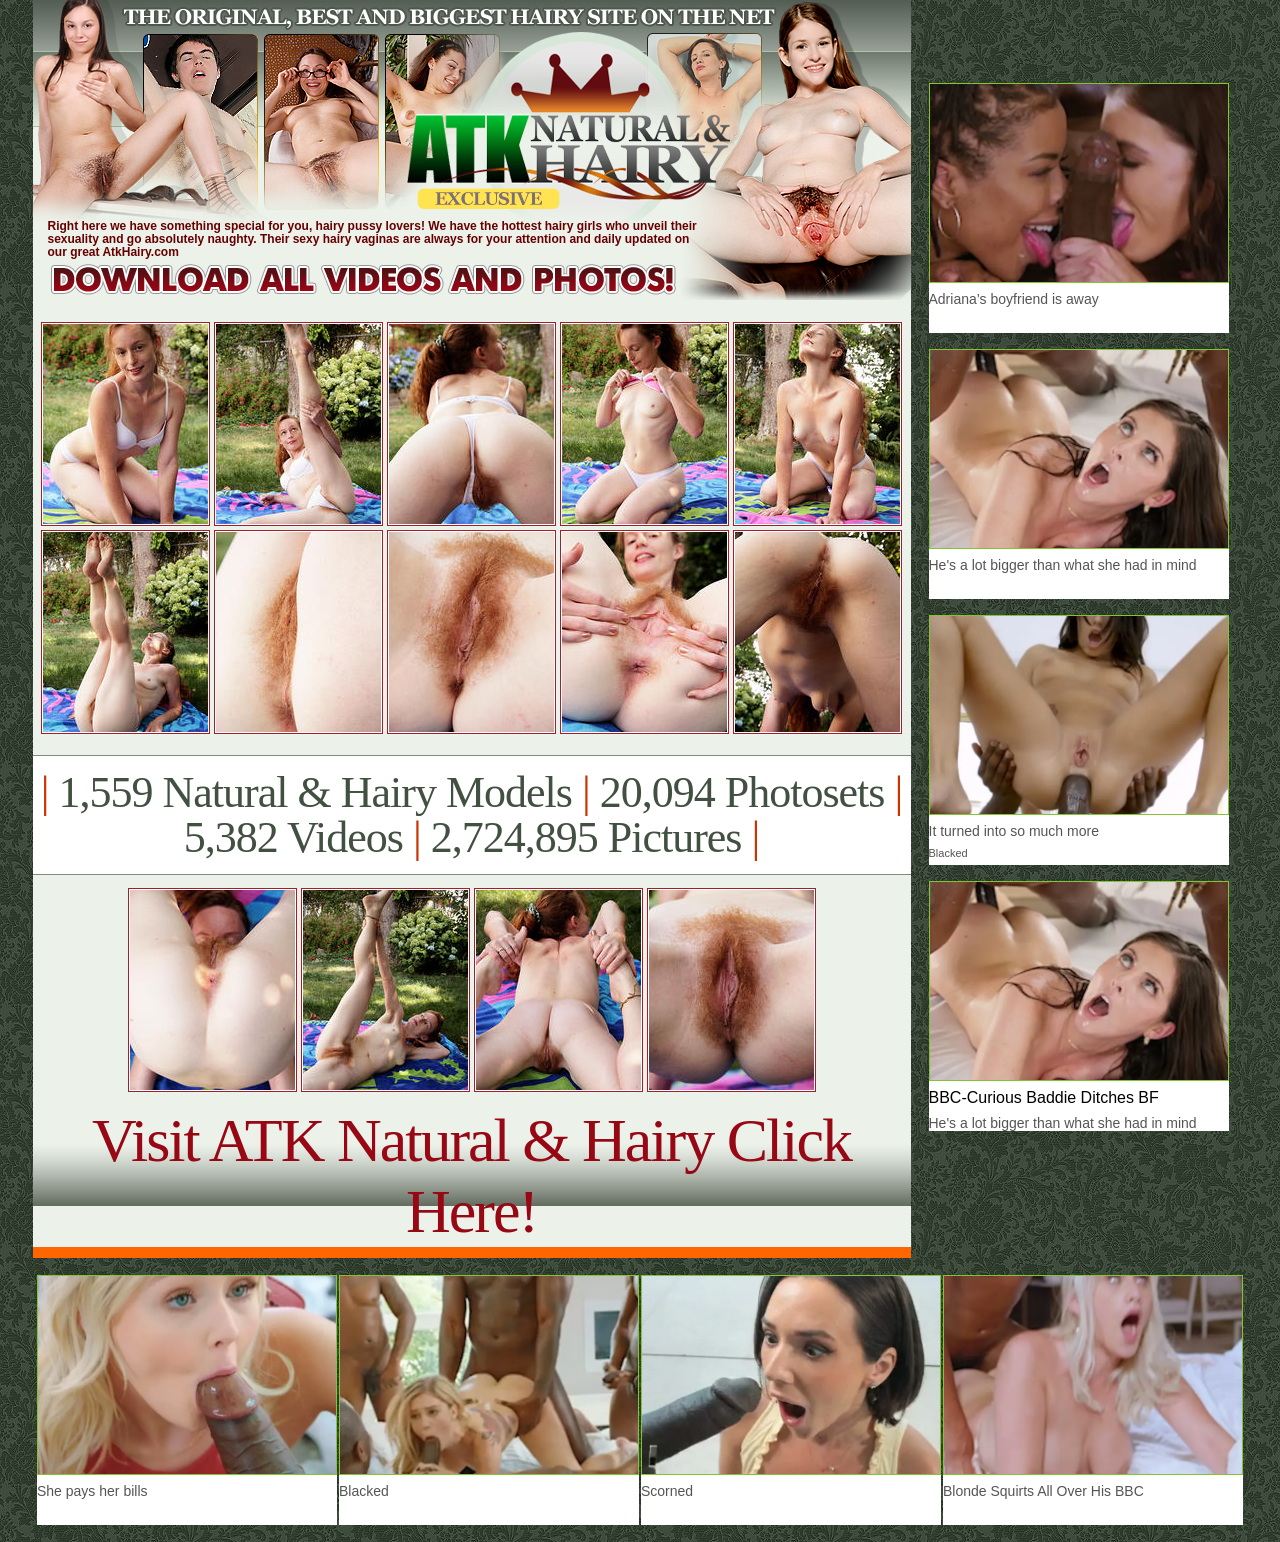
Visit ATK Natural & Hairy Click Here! (471, 1175)
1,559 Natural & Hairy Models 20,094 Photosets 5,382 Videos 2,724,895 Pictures (471, 815)
